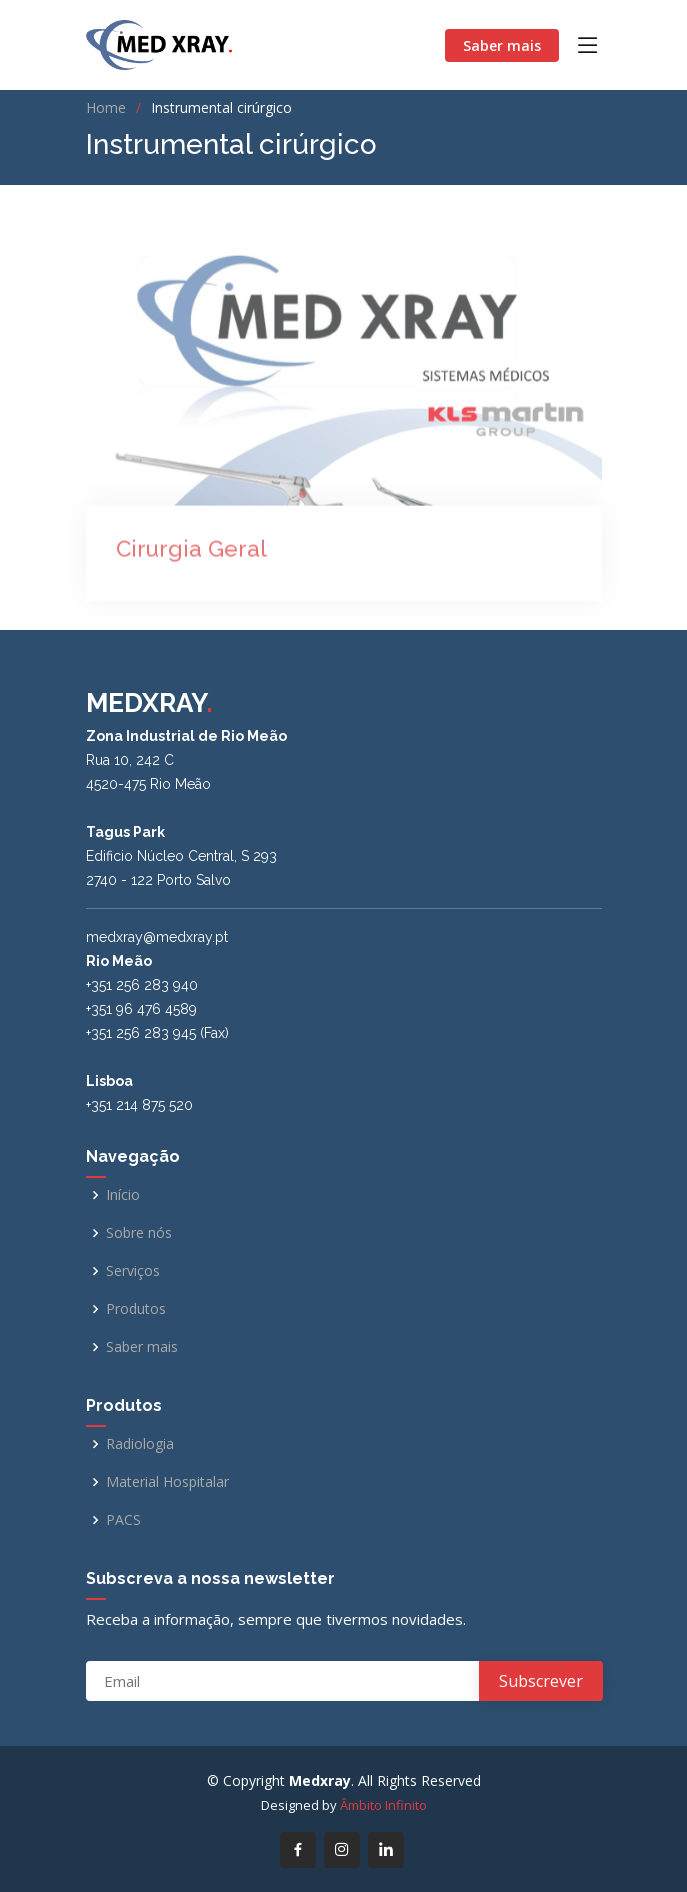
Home (106, 107)
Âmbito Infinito (383, 1805)
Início (123, 1195)
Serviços (133, 1271)
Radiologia (140, 1444)
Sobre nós (139, 1233)
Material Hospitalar (167, 1482)
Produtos (136, 1309)
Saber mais (502, 45)
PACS (123, 1520)
